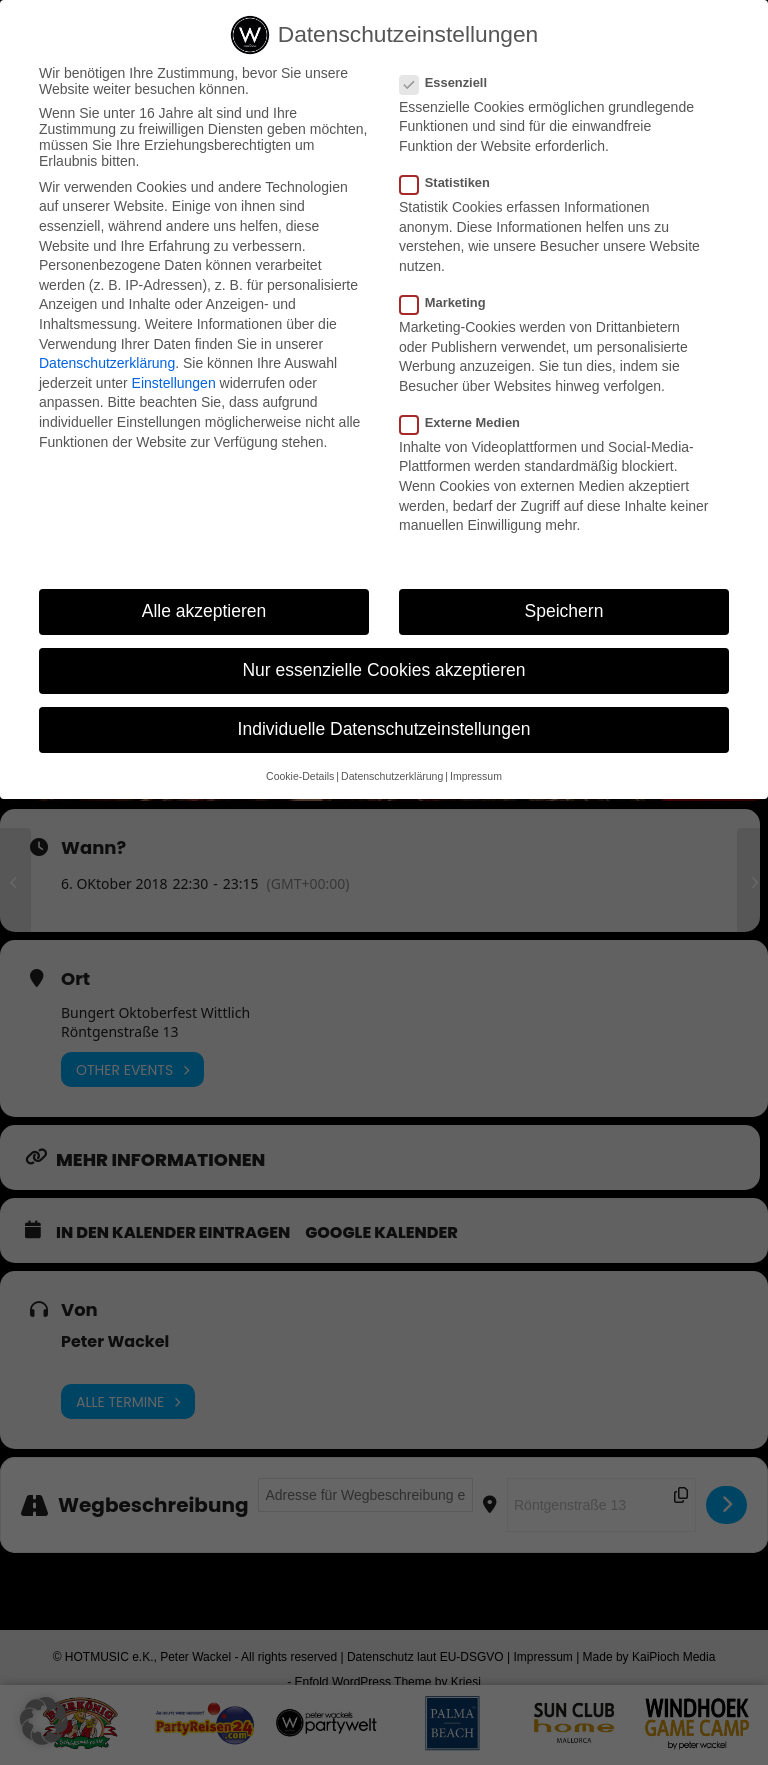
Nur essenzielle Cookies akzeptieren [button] (383, 670)
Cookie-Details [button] (300, 776)
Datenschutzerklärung (107, 363)
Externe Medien (468, 422)
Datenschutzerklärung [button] (392, 776)
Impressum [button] (476, 776)
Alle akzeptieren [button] (204, 611)
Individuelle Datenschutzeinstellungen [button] (384, 729)
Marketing (451, 302)
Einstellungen (174, 383)
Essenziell (451, 82)
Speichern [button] (564, 611)
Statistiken (453, 182)
